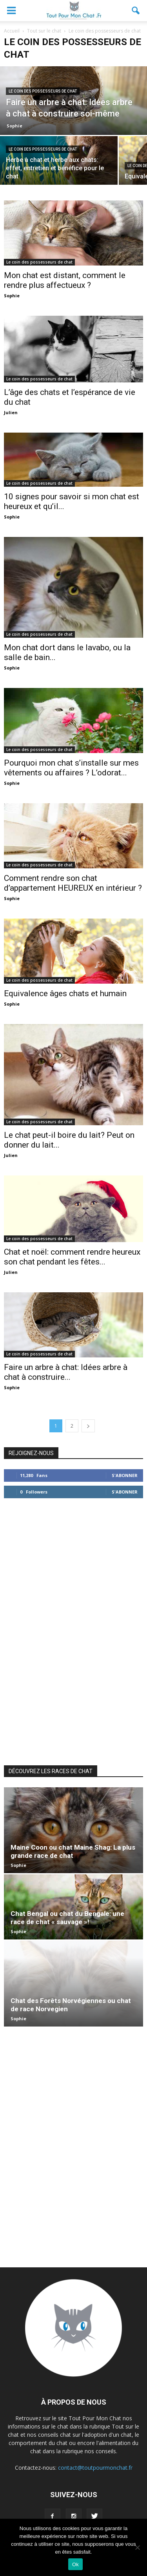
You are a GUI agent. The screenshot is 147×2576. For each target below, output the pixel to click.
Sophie (14, 126)
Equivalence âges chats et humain (65, 993)
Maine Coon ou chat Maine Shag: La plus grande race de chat (73, 1851)
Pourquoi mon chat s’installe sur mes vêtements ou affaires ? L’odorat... (71, 767)
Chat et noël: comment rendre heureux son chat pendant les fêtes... (72, 1256)
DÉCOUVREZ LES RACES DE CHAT (51, 1771)
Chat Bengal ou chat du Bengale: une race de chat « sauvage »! (67, 1918)
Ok (75, 2564)
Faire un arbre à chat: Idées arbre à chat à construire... (65, 1372)
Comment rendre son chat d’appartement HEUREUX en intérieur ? (73, 883)
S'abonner (125, 1475)
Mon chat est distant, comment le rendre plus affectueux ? (64, 280)
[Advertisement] (73, 1630)
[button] (136, 10)
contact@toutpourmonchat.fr (95, 2467)
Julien (11, 412)
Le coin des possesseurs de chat (43, 91)
